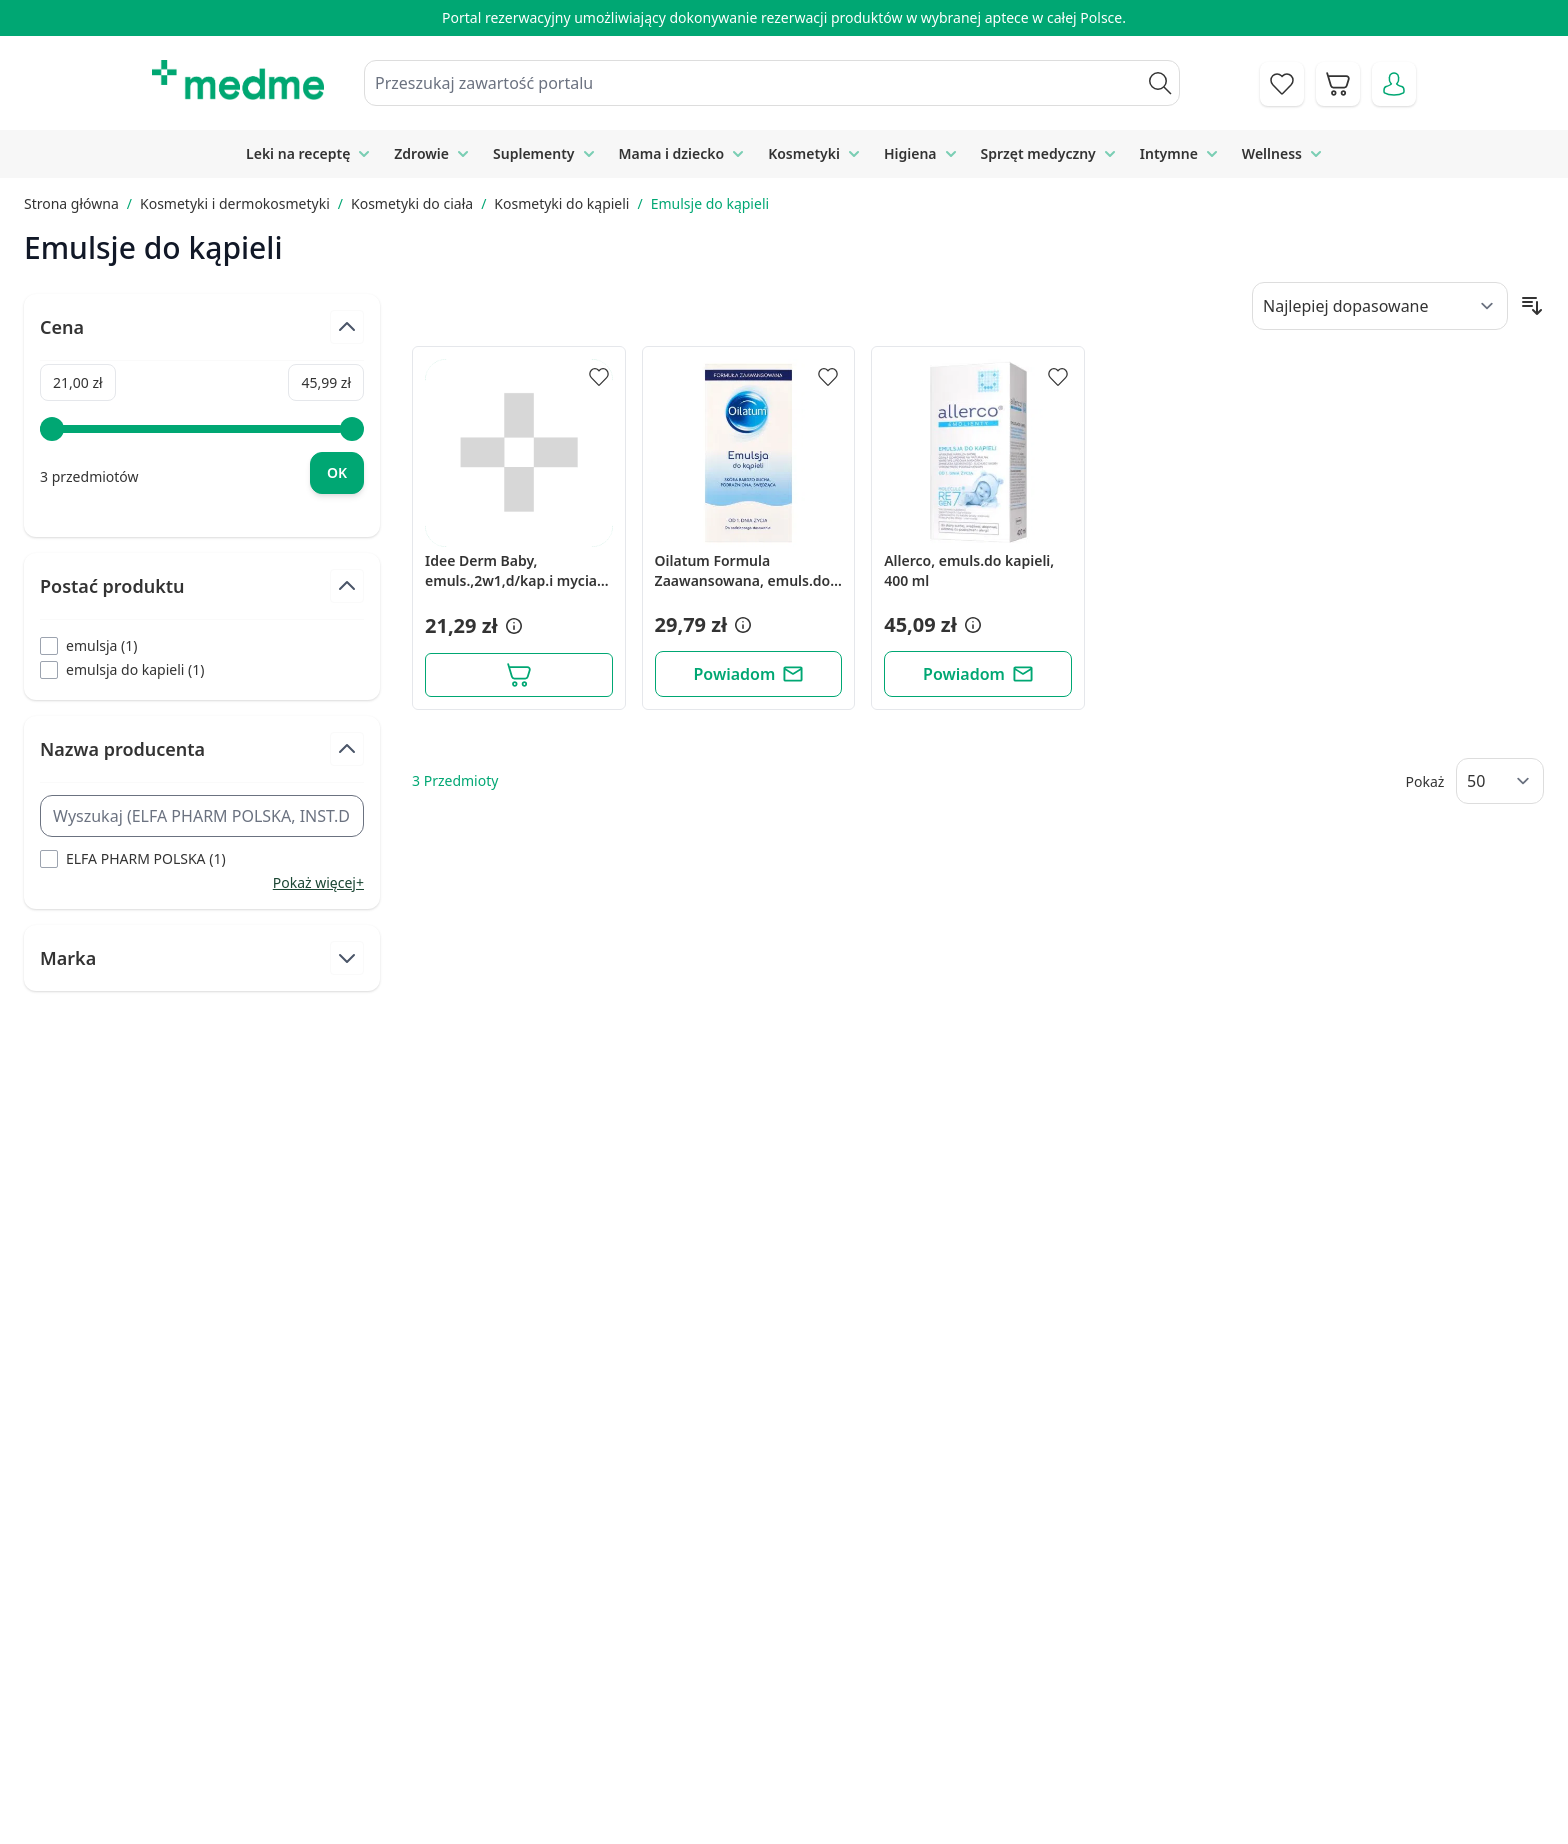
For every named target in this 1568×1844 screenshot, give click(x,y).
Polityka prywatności (1164, 1668)
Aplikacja (789, 1805)
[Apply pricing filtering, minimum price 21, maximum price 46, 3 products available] (337, 473)
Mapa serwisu (808, 1714)
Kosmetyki (804, 153)
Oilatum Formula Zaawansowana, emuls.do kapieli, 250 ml (743, 571)
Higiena (910, 153)
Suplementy (533, 153)
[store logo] (238, 80)
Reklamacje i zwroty (1161, 1714)
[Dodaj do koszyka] (519, 675)
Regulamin (572, 1714)
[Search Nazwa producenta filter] (202, 816)
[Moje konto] (1394, 84)
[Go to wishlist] (1282, 84)
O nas (555, 1759)
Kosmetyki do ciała (412, 203)
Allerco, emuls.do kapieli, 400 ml (969, 570)
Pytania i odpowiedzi (832, 1759)
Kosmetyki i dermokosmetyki (235, 203)
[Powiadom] (749, 674)
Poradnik (790, 1668)
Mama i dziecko (672, 153)
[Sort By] (1380, 306)
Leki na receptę (298, 153)
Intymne (1169, 153)
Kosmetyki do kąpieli (561, 203)
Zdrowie (421, 153)
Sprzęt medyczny (1038, 153)
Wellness (1272, 153)
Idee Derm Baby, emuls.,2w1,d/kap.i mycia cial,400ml (511, 571)
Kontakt (562, 1668)
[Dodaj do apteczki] (599, 377)
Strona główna (71, 203)
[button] (512, 626)
